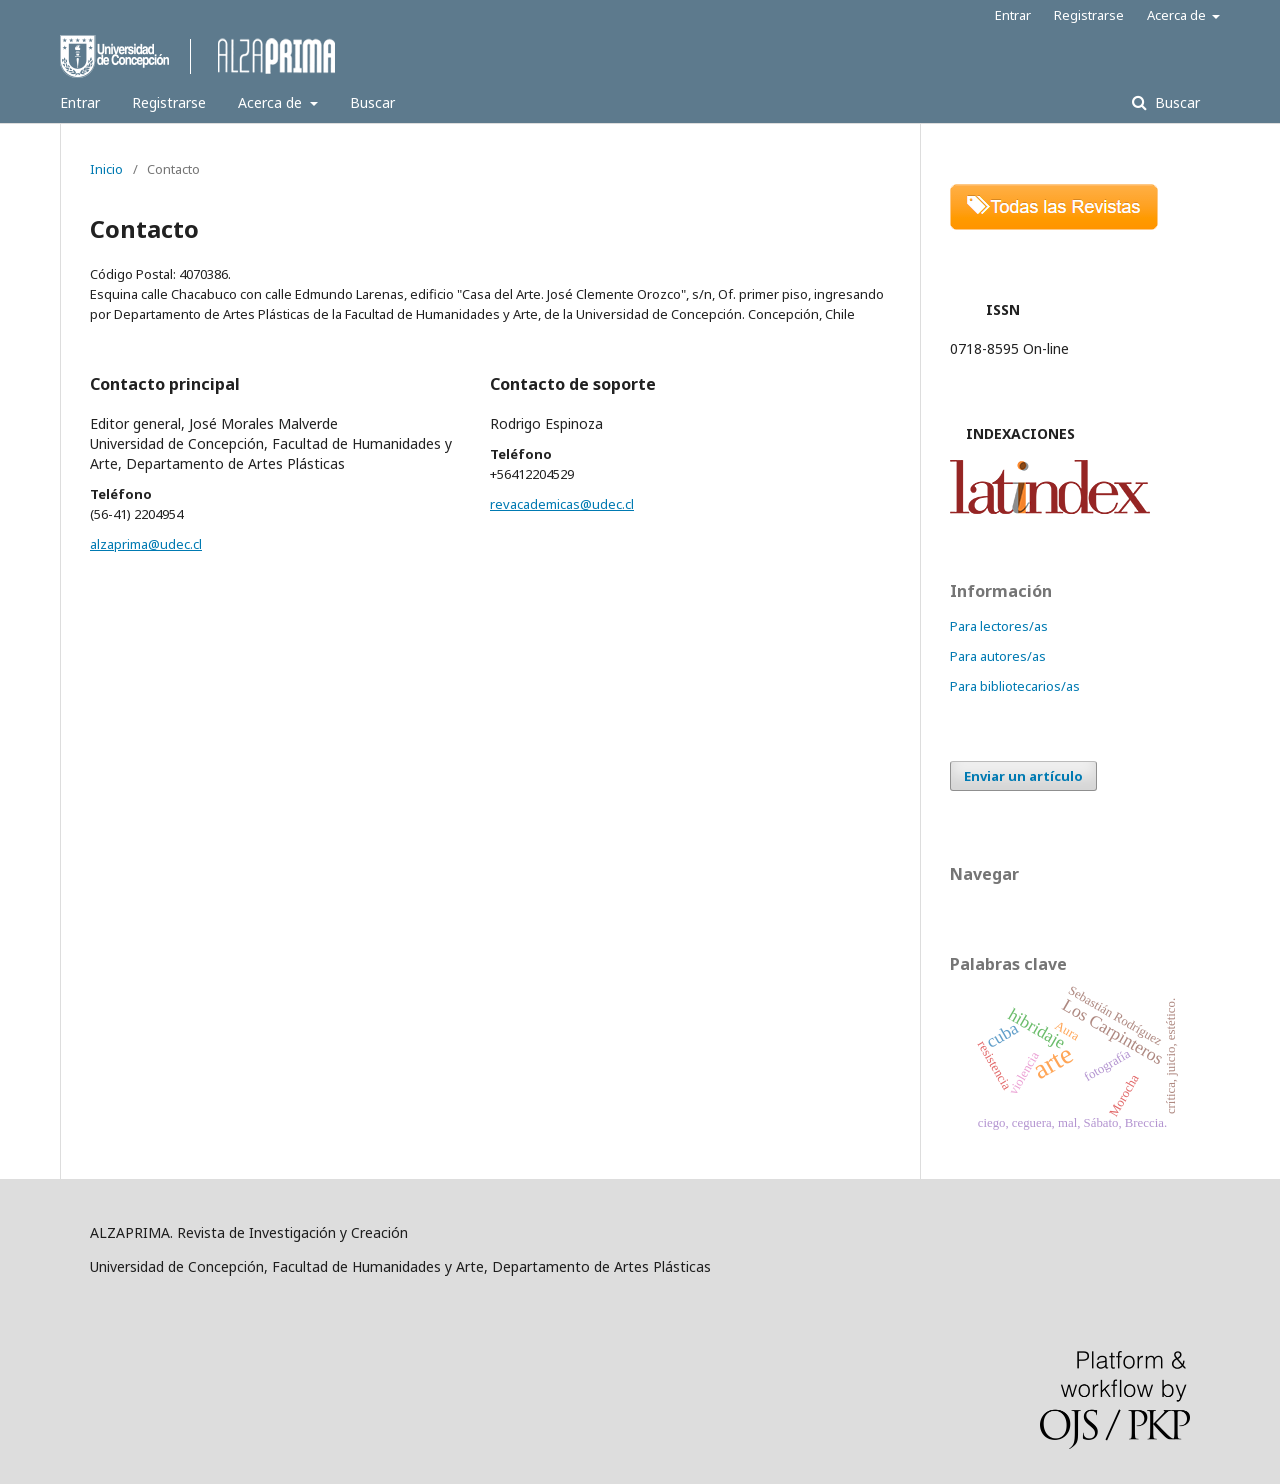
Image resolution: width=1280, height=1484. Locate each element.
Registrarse (169, 102)
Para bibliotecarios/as (1015, 686)
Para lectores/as (999, 626)
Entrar (80, 102)
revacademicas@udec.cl (562, 504)
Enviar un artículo (1023, 776)
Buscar (372, 102)
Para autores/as (998, 656)
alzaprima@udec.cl (146, 544)
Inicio (106, 169)
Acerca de (272, 102)
